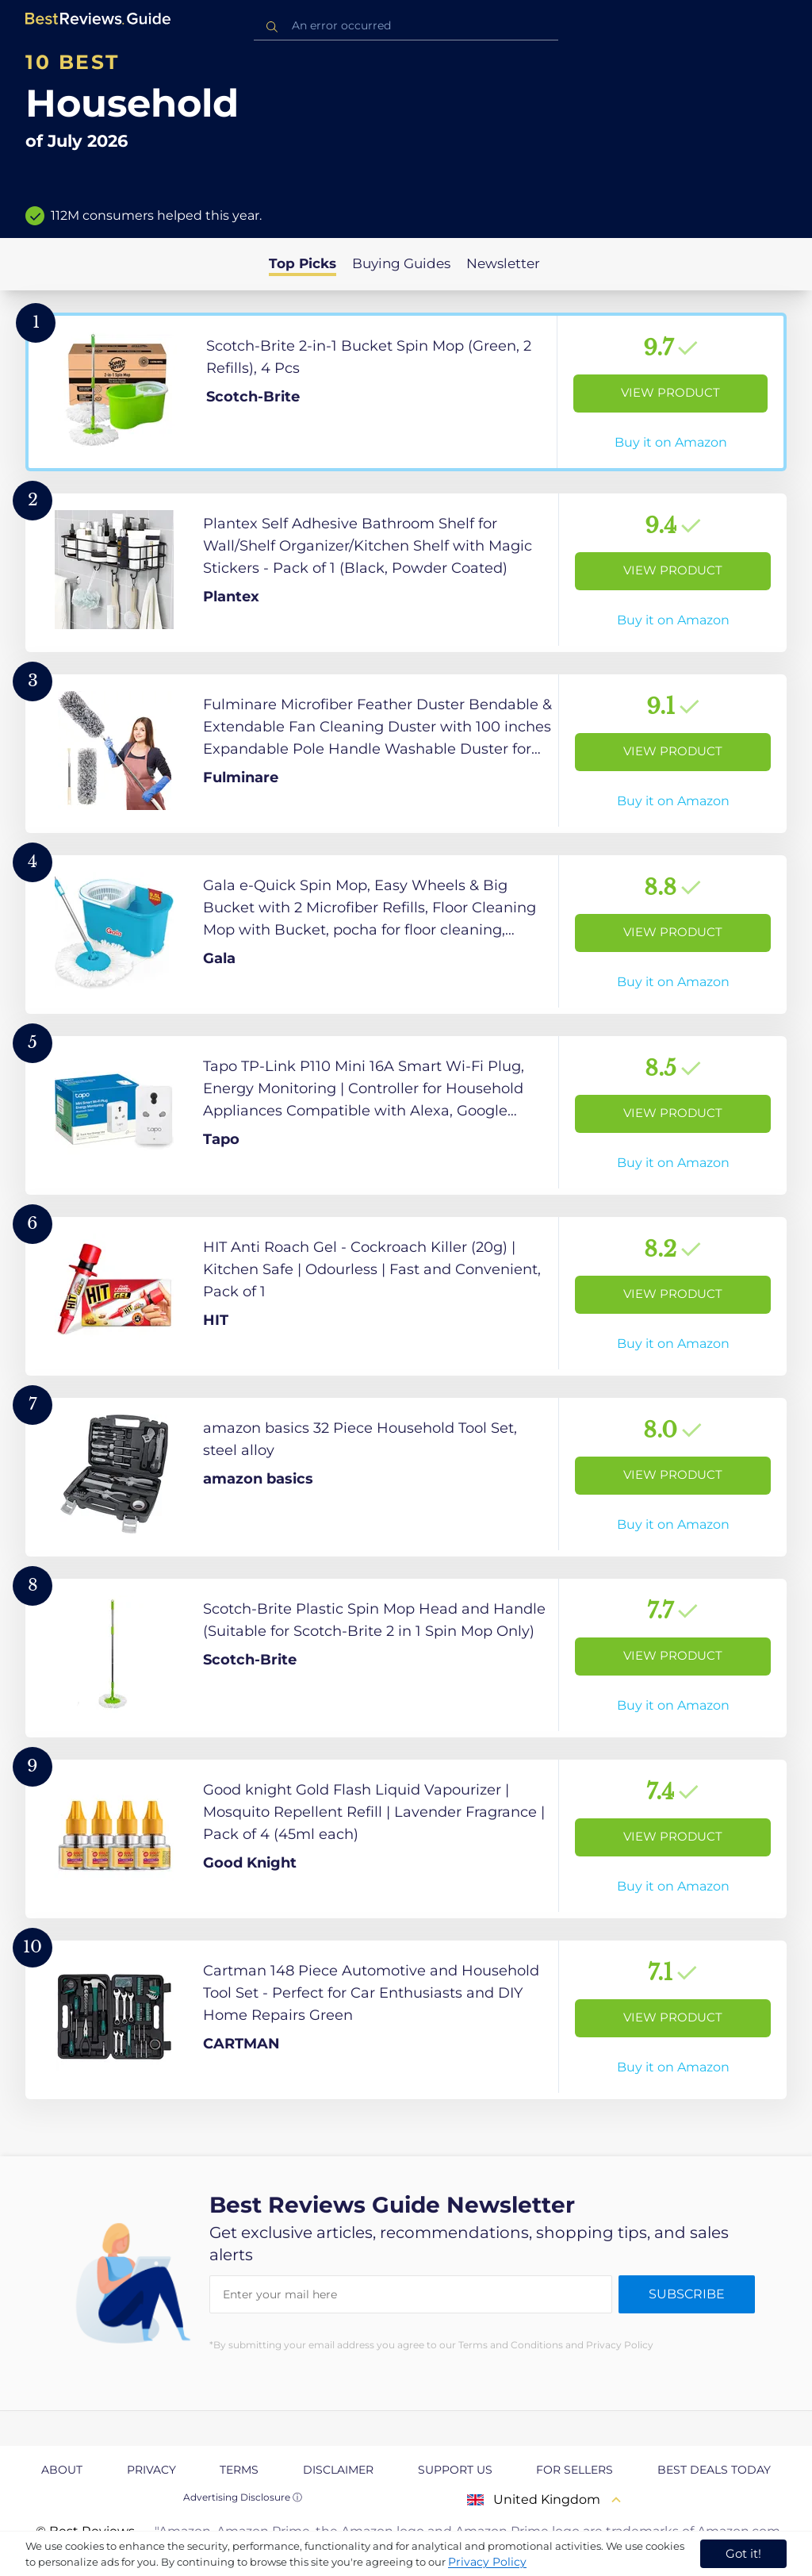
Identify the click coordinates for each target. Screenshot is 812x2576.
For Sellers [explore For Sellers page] (574, 2470)
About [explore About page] (61, 2470)
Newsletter (503, 263)
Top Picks (302, 263)
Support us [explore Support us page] (455, 2470)
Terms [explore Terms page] (239, 2470)
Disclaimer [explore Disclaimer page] (338, 2470)
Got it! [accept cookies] (743, 2553)
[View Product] (406, 392)
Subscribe (687, 2294)
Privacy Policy (487, 2562)
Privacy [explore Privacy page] (151, 2470)
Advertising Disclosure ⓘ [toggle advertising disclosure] (242, 2497)
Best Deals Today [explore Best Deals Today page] (714, 2470)
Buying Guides (401, 263)
